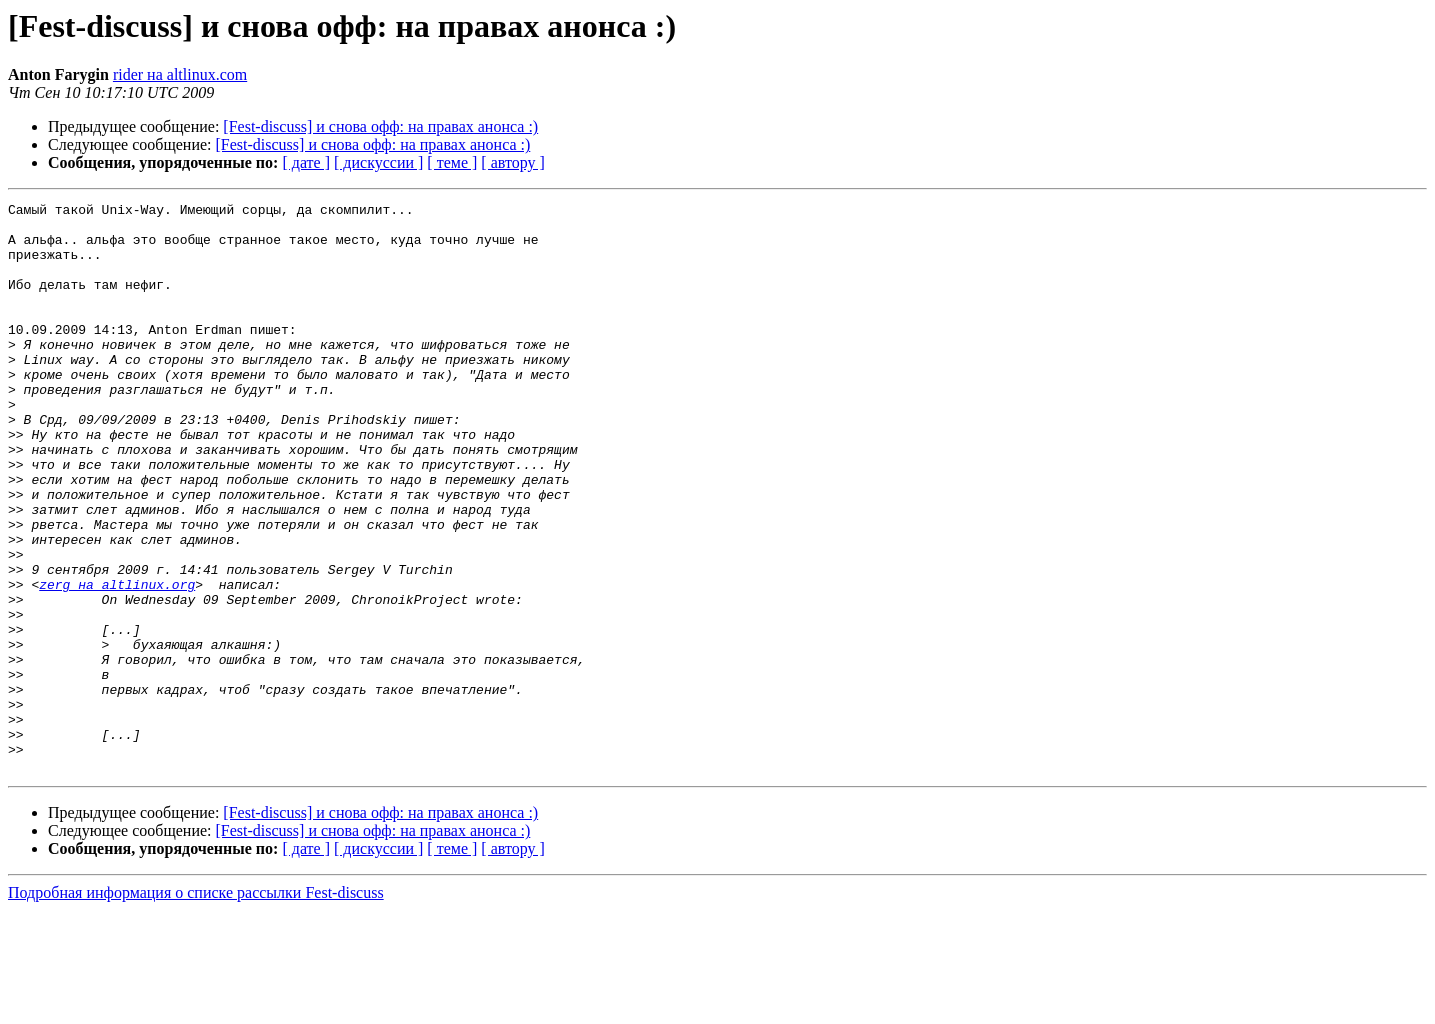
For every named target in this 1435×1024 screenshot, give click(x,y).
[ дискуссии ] (378, 162)
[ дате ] (306, 162)
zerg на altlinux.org (117, 662)
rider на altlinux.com (180, 74)
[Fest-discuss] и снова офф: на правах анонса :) (380, 126)
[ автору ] (512, 162)
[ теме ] (452, 162)
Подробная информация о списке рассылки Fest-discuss (196, 1006)
